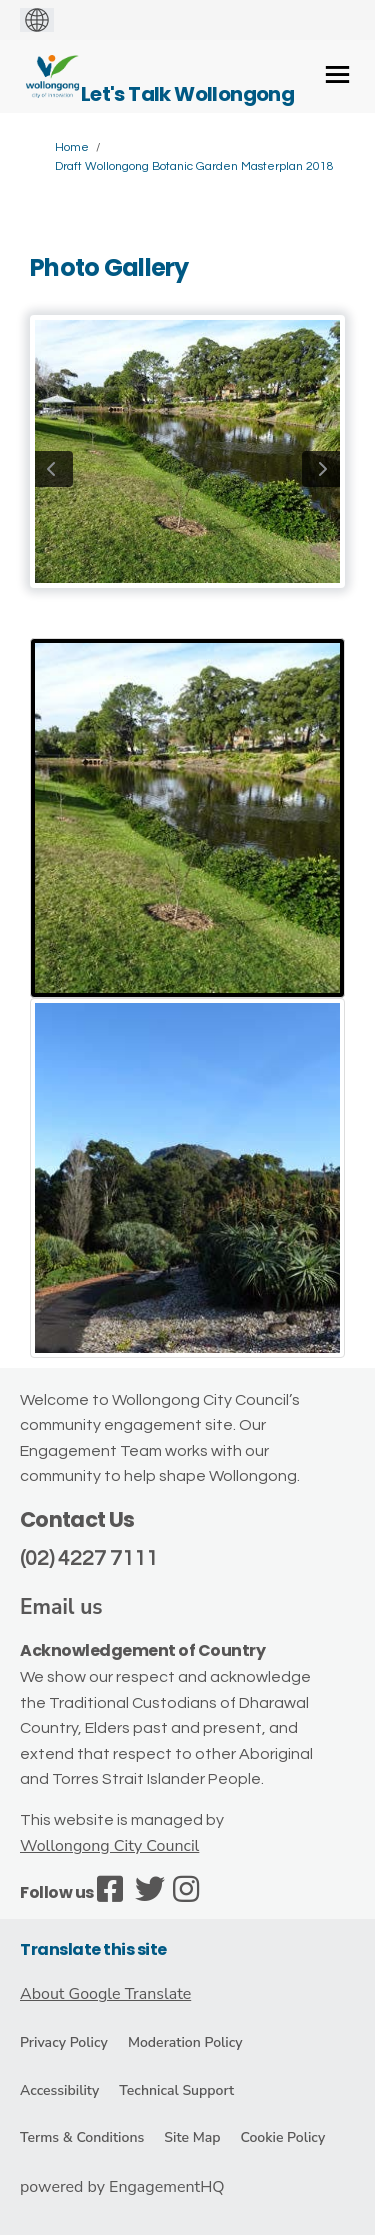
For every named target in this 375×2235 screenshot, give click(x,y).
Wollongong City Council (109, 1846)
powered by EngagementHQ (122, 2187)
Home (72, 147)
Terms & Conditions (82, 2137)
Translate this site (93, 1949)
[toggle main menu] (337, 74)
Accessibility (59, 2090)
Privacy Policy (64, 2042)
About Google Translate (105, 1994)
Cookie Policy (282, 2137)
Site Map (192, 2137)
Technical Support (176, 2090)
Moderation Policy (185, 2042)
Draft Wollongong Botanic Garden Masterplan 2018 (194, 166)
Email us (61, 1607)
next (321, 469)
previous (54, 469)
